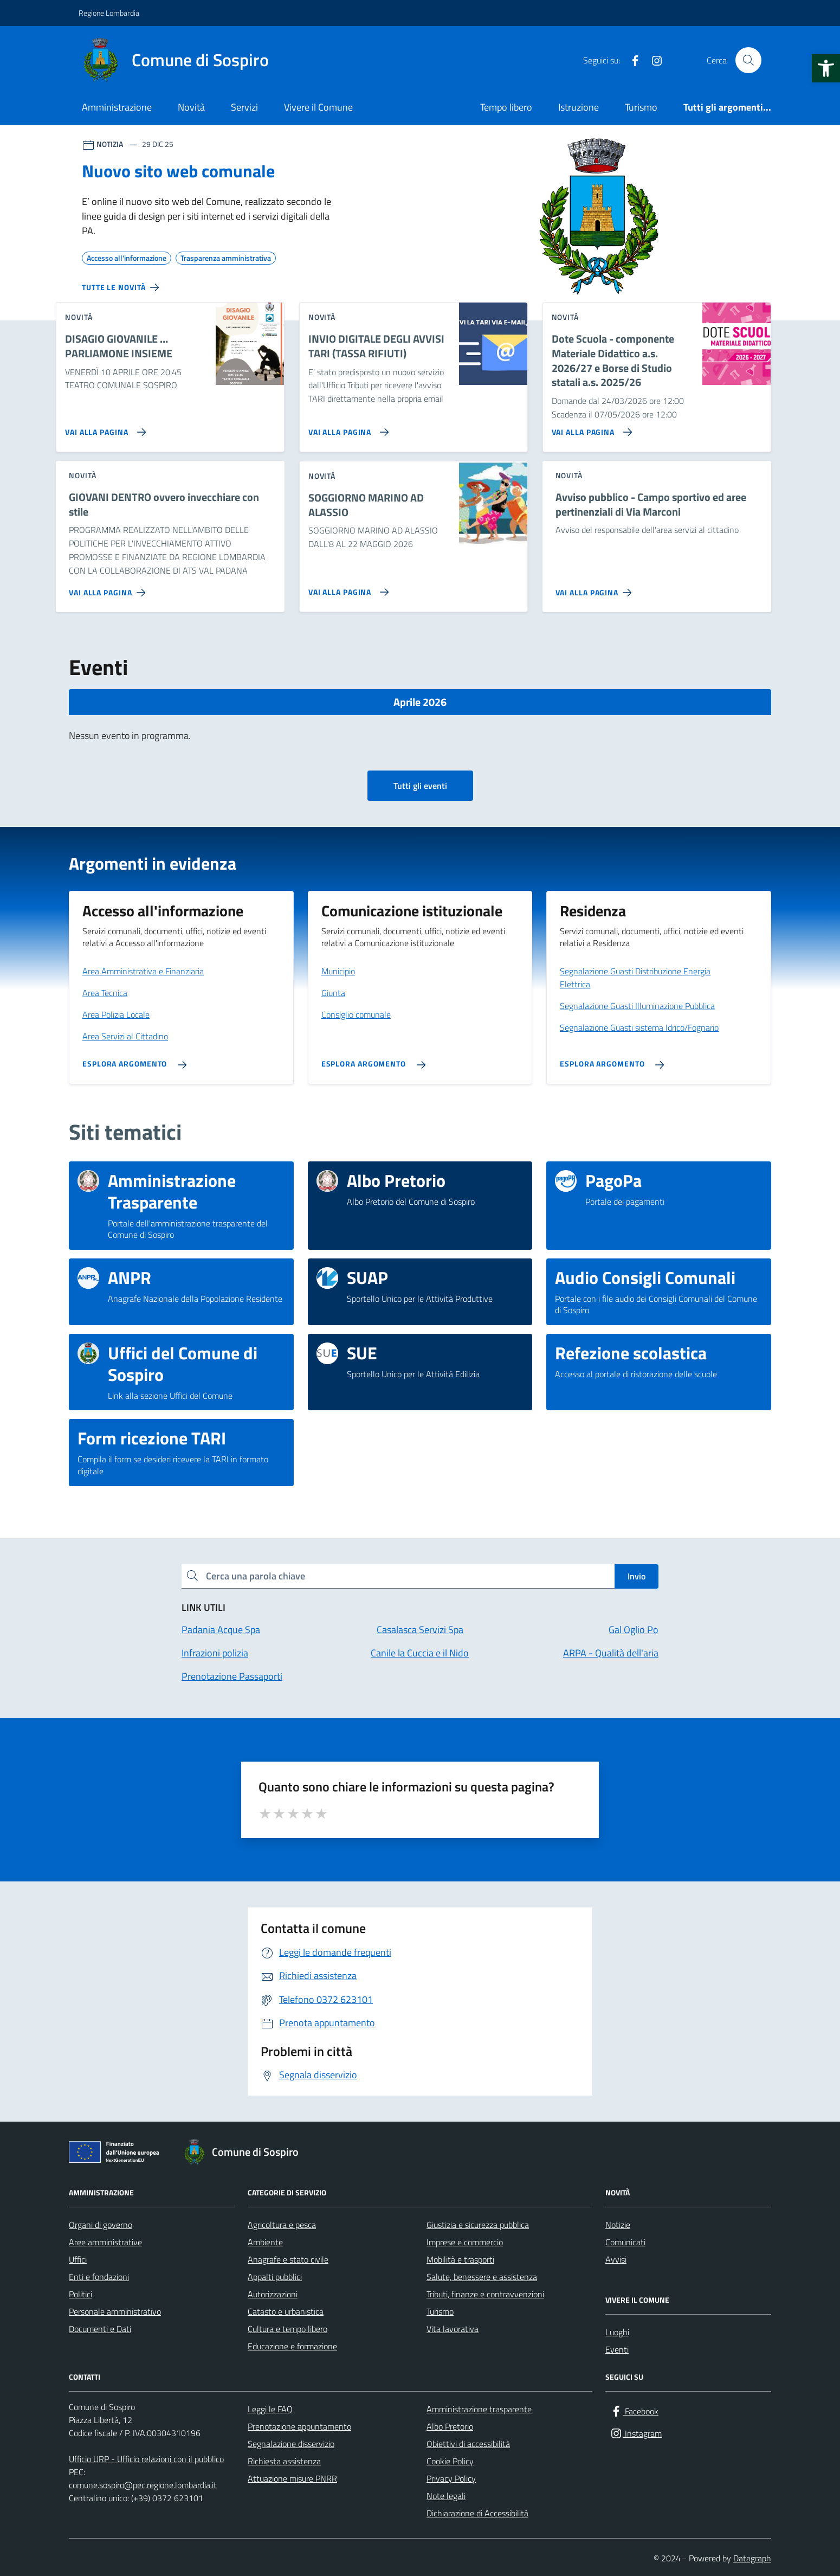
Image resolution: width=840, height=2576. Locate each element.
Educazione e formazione (292, 2346)
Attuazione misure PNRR (292, 2478)
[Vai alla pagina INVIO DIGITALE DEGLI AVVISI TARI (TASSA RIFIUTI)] (346, 428)
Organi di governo (100, 2224)
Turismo (641, 107)
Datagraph (752, 2558)
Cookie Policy (450, 2461)
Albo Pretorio (450, 2426)
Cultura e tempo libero (287, 2328)
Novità (191, 107)
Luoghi (617, 2332)
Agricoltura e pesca (282, 2224)
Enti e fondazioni (99, 2276)
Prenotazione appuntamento (299, 2426)
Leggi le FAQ (270, 2409)
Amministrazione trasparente (479, 2409)
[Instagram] (652, 60)
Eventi (617, 2349)
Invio (636, 1576)
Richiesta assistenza (284, 2461)
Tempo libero (506, 107)
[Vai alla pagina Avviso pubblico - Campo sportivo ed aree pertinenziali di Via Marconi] (595, 588)
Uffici (78, 2259)
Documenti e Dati (100, 2328)
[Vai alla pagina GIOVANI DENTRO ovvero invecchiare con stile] (109, 588)
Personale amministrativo (115, 2311)
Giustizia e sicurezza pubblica (478, 2224)
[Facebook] (631, 60)
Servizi (244, 107)
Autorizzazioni (273, 2294)
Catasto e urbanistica (286, 2311)
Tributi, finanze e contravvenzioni (485, 2294)
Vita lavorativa (453, 2328)
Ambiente (265, 2242)
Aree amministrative (105, 2242)
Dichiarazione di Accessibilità (477, 2513)
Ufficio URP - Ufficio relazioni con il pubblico (146, 2458)
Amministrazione (117, 107)
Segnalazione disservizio (291, 2443)
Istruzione (578, 107)
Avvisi (615, 2259)
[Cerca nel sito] (748, 60)
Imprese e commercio (465, 2242)
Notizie (617, 2224)
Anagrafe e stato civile (288, 2259)
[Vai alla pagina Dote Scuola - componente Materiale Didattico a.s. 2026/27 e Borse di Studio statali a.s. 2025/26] (590, 428)
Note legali (446, 2495)
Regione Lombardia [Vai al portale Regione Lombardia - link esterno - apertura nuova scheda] (109, 12)
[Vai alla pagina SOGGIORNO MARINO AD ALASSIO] (346, 588)
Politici (80, 2294)
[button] (826, 68)
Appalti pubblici (275, 2276)
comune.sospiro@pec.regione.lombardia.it (143, 2484)
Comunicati (625, 2242)
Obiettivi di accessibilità (468, 2443)
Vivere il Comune (318, 107)
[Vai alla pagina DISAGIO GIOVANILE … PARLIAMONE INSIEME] (103, 428)
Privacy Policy (451, 2478)
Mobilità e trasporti (460, 2259)
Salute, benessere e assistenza (482, 2276)
